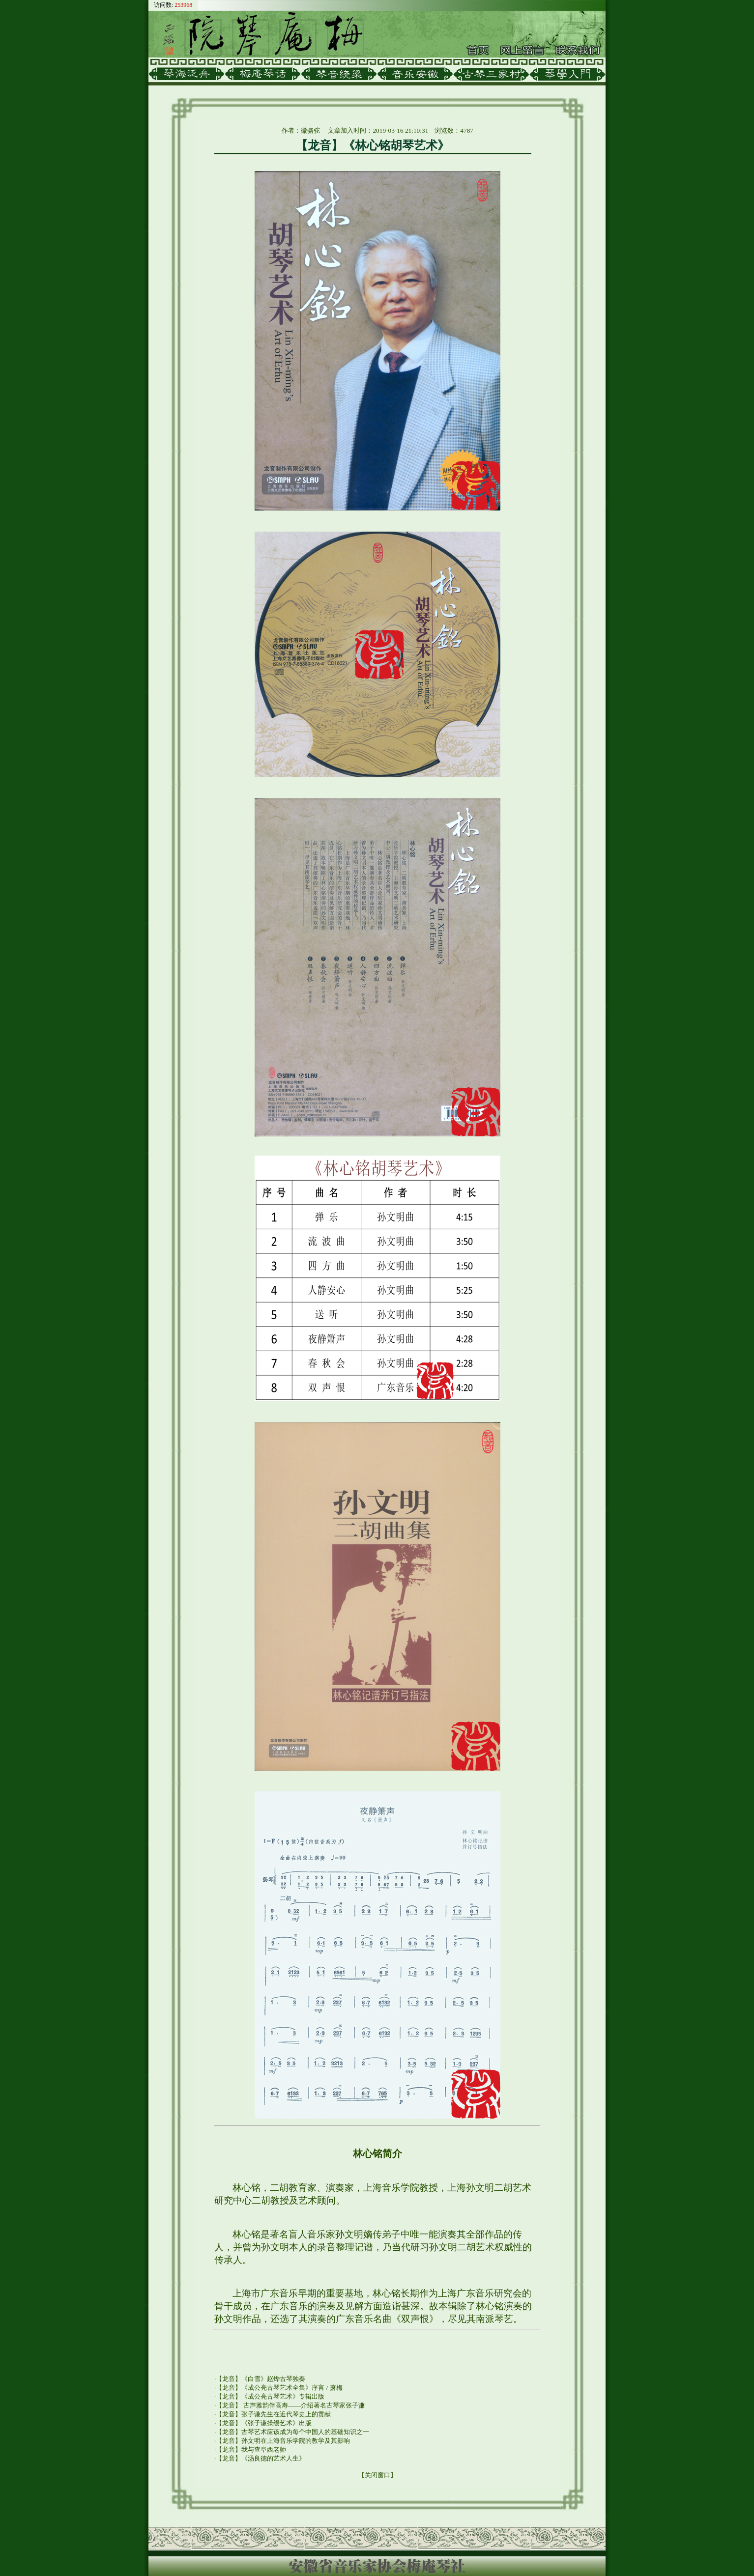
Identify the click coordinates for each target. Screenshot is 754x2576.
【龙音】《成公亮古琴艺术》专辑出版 (270, 2396)
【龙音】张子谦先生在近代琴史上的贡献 (273, 2414)
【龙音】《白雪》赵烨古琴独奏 (260, 2378)
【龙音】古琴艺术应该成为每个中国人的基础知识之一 (292, 2431)
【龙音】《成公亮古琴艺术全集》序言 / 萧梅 (279, 2387)
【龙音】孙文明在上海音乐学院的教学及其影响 (283, 2440)
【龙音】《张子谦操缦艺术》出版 (264, 2423)
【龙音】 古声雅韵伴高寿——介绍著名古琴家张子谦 (290, 2405)
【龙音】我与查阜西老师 (251, 2449)
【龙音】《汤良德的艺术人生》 (260, 2458)
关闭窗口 (377, 2475)
